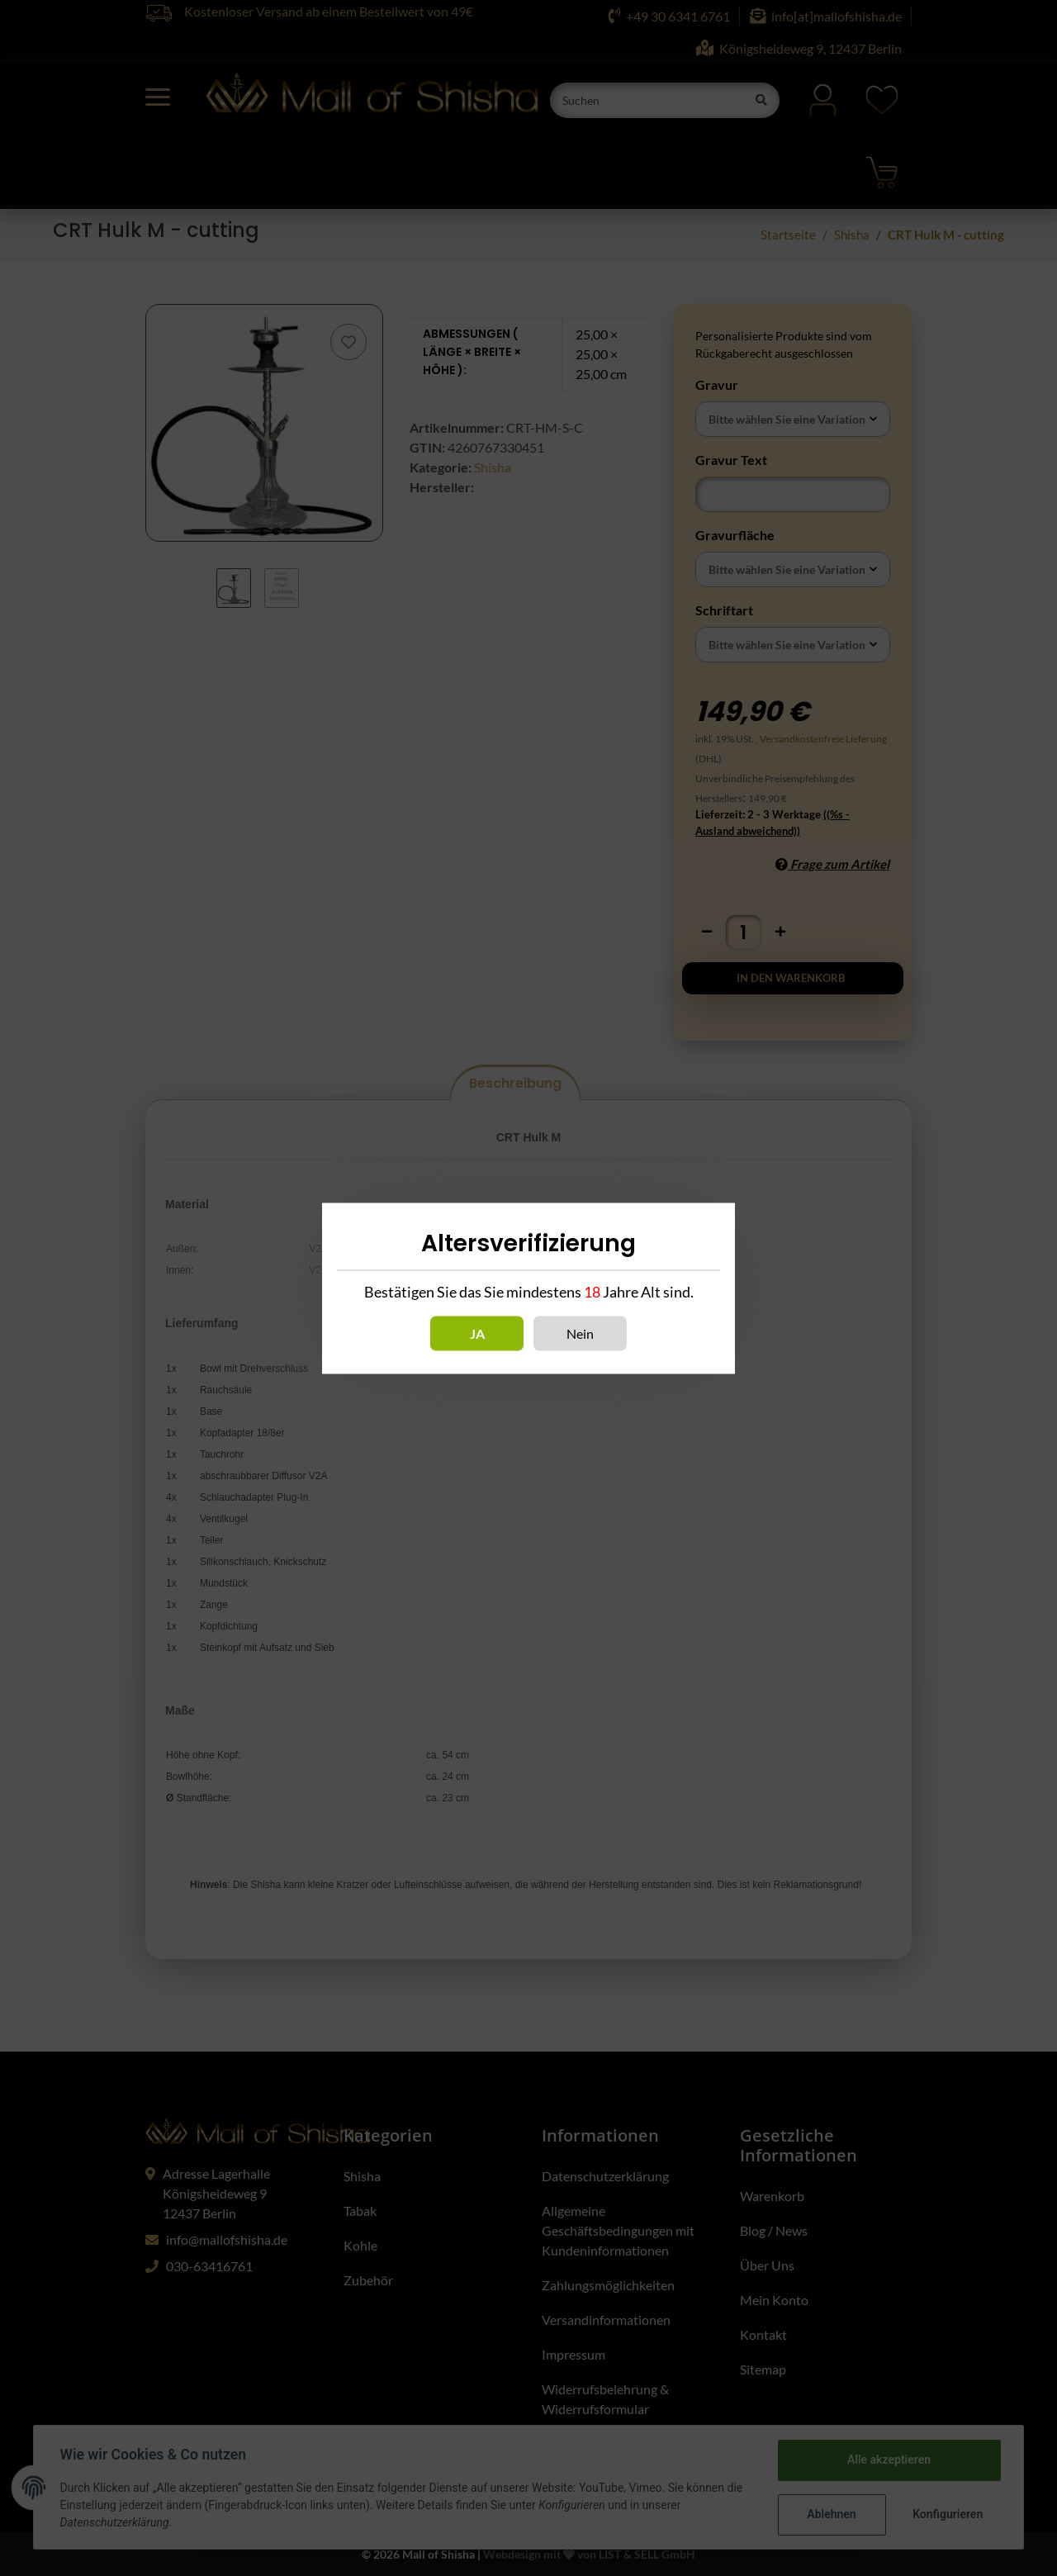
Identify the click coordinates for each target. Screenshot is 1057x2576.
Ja (477, 1332)
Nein (580, 1332)
